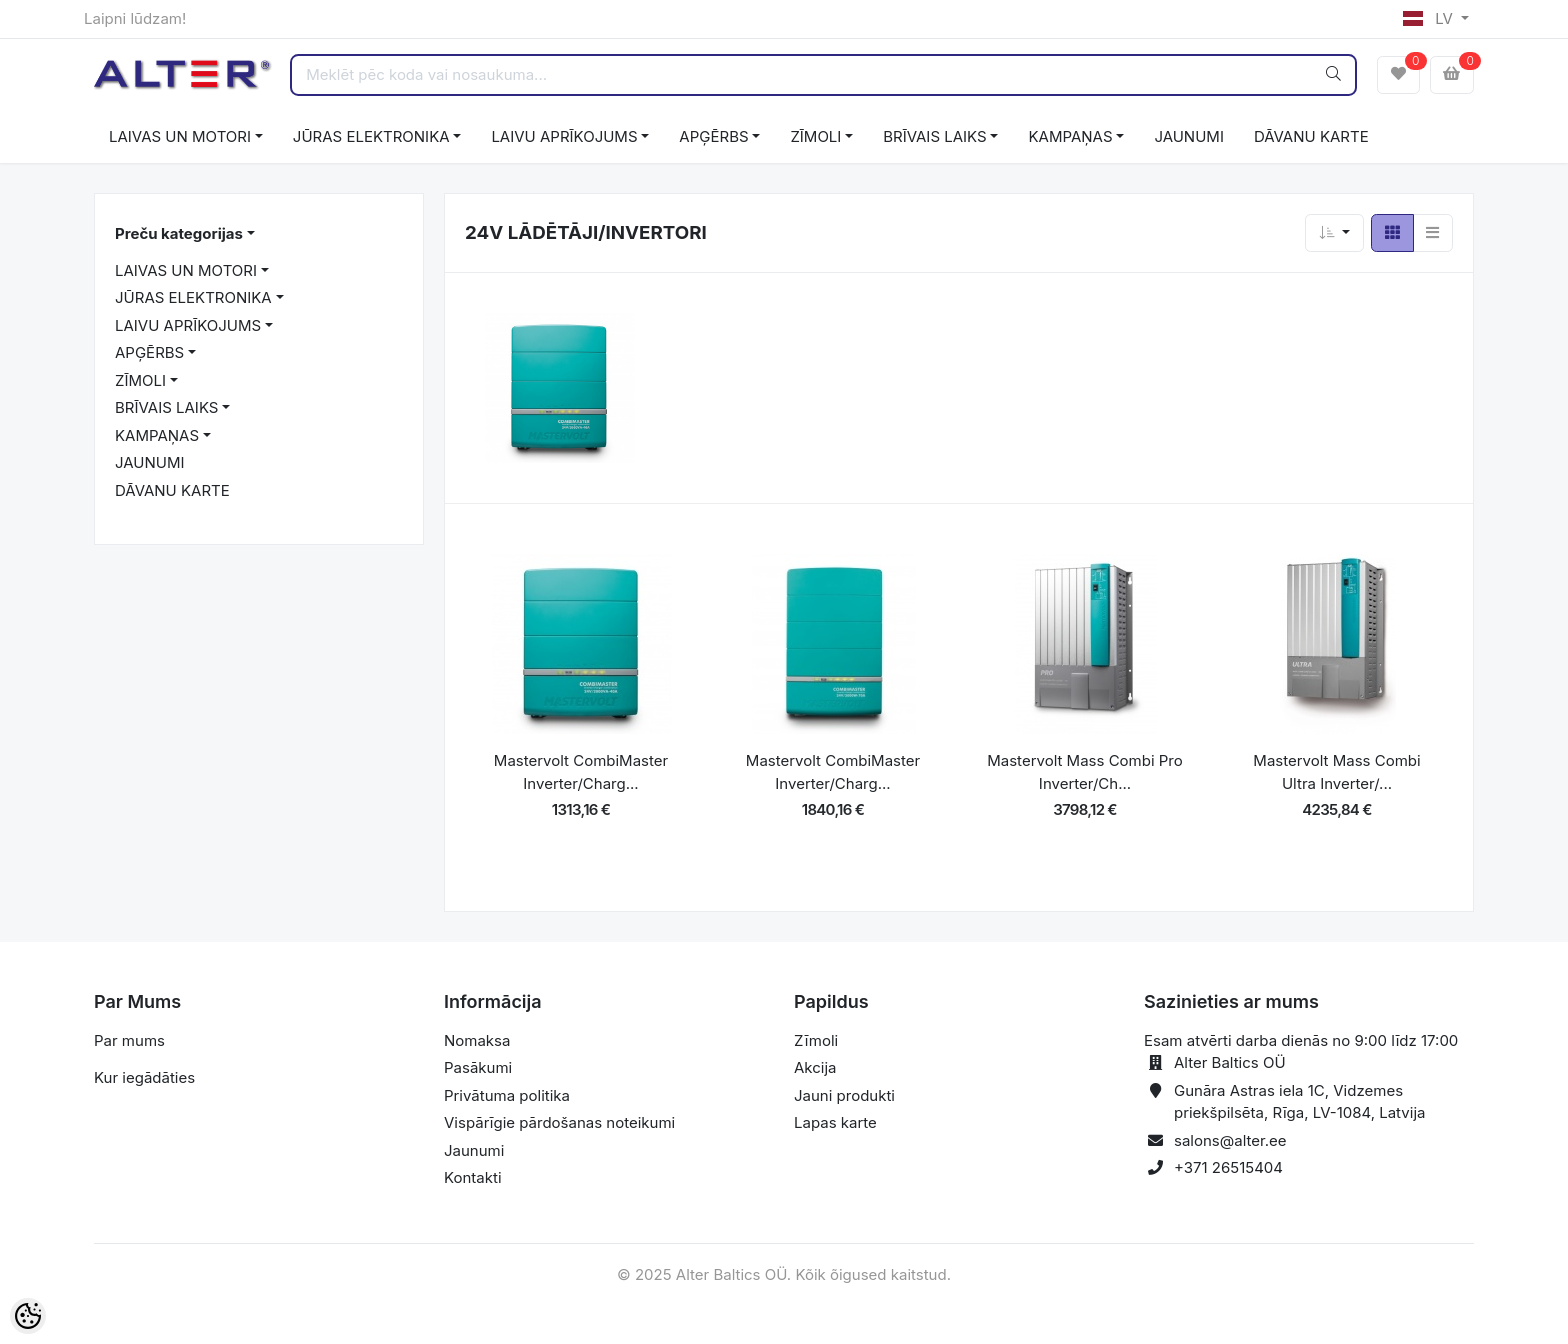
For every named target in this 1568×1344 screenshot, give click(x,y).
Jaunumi (474, 1150)
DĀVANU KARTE (1311, 136)
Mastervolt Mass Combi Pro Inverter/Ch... (1085, 772)
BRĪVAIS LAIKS (934, 136)
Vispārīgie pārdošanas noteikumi (559, 1122)
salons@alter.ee (1230, 1140)
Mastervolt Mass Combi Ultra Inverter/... (1336, 772)
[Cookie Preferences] (28, 1316)
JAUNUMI (1189, 136)
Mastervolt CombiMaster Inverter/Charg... (581, 772)
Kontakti (473, 1177)
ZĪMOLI (815, 136)
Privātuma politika (507, 1095)
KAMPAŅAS (1070, 136)
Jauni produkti (844, 1095)
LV (1430, 18)
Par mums (129, 1040)
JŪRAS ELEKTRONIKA (371, 136)
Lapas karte (835, 1122)
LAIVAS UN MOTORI (180, 136)
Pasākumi (478, 1067)
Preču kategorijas (179, 233)
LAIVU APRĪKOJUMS (564, 136)
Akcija (815, 1067)
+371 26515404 (1228, 1167)
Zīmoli (816, 1040)
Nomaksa (477, 1040)
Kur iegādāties (144, 1077)
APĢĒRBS (713, 136)
